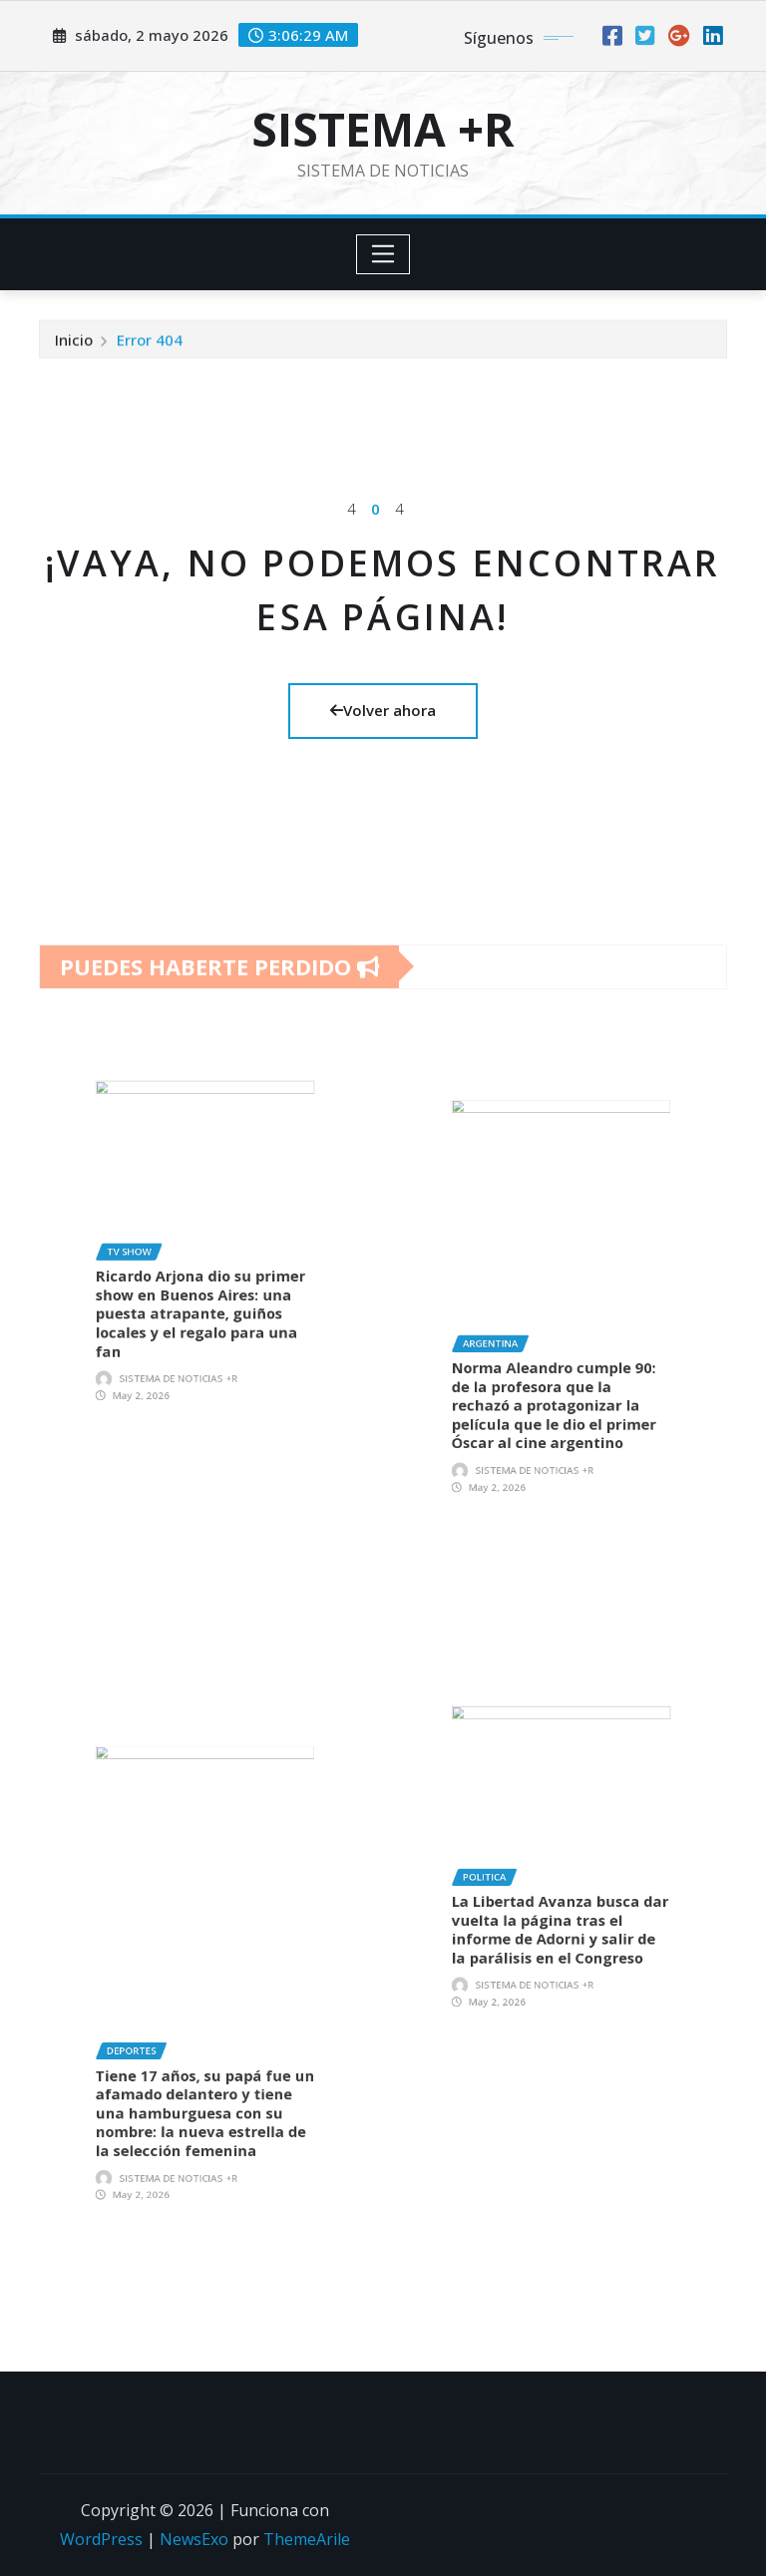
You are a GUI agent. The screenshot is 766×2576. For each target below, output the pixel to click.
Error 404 (150, 343)
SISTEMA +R (383, 129)
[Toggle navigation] (383, 254)
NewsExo (194, 2539)
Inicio (74, 343)
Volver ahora (383, 710)
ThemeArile (306, 2539)
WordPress (101, 2539)
